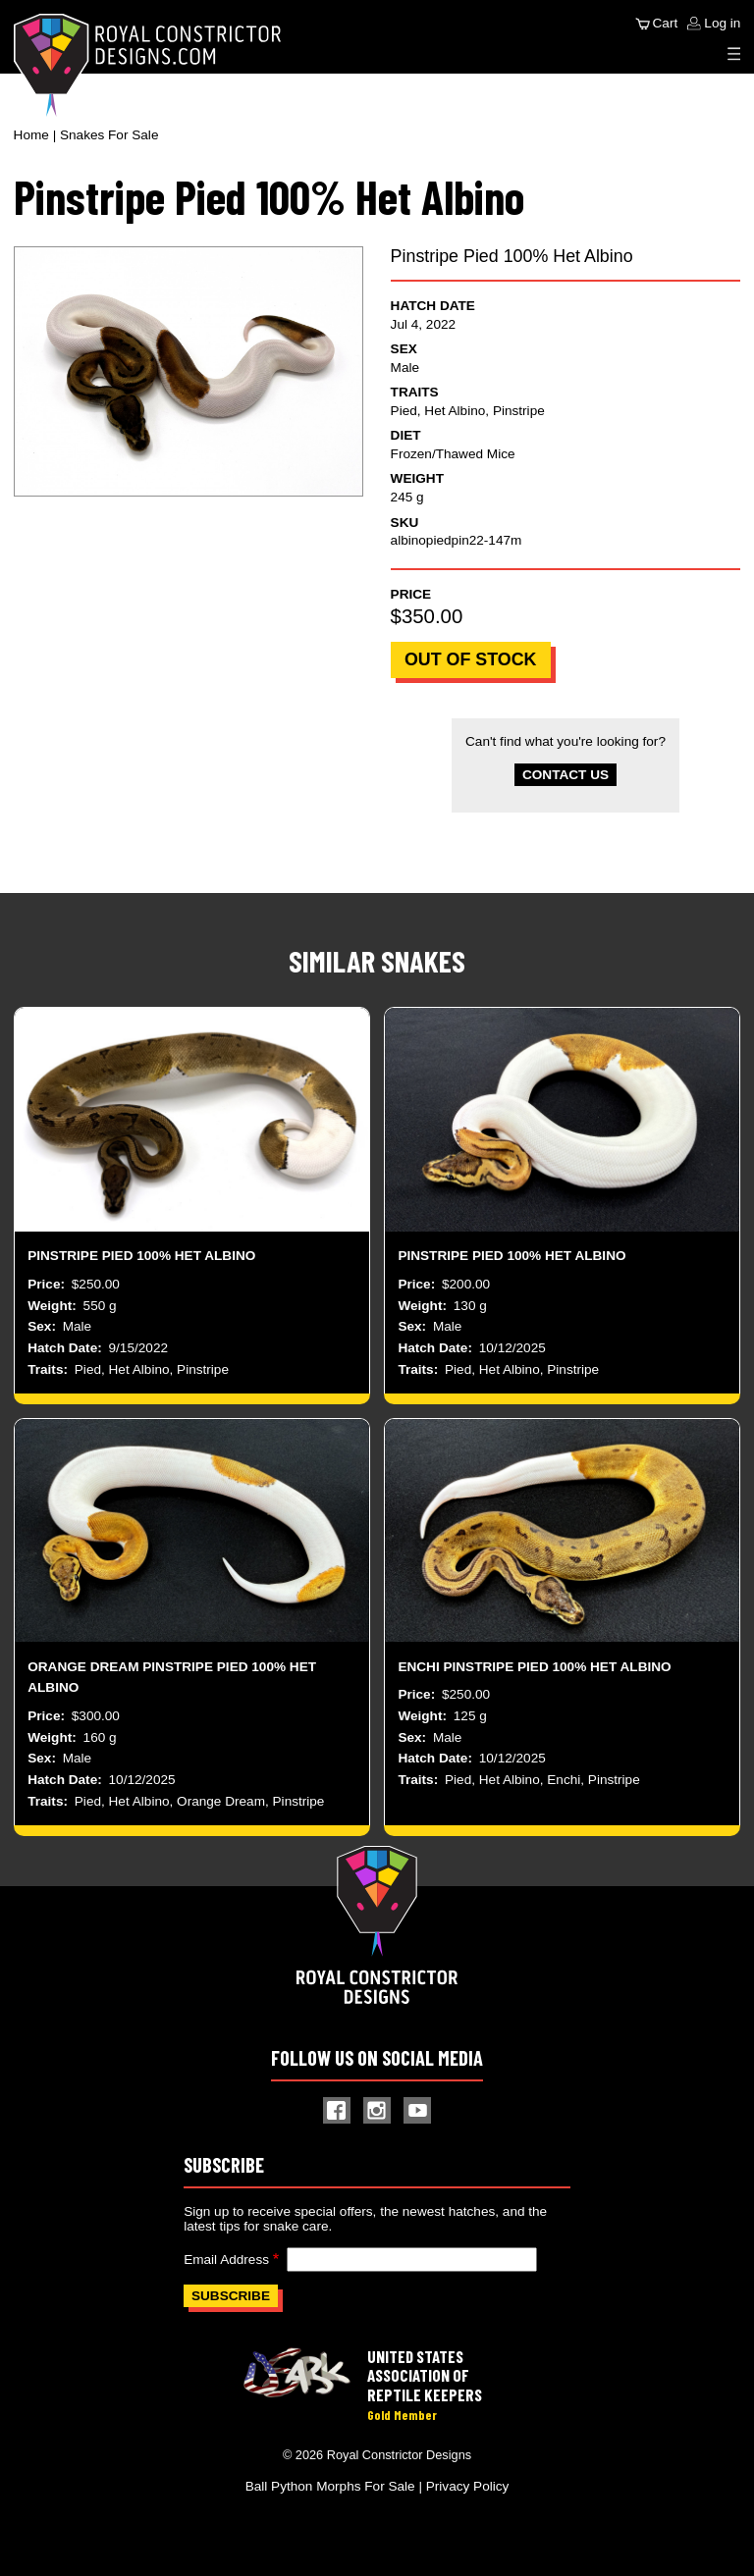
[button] (189, 371)
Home (31, 135)
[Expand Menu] (734, 54)
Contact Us (565, 774)
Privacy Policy (468, 2486)
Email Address (226, 2259)
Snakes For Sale (109, 135)
